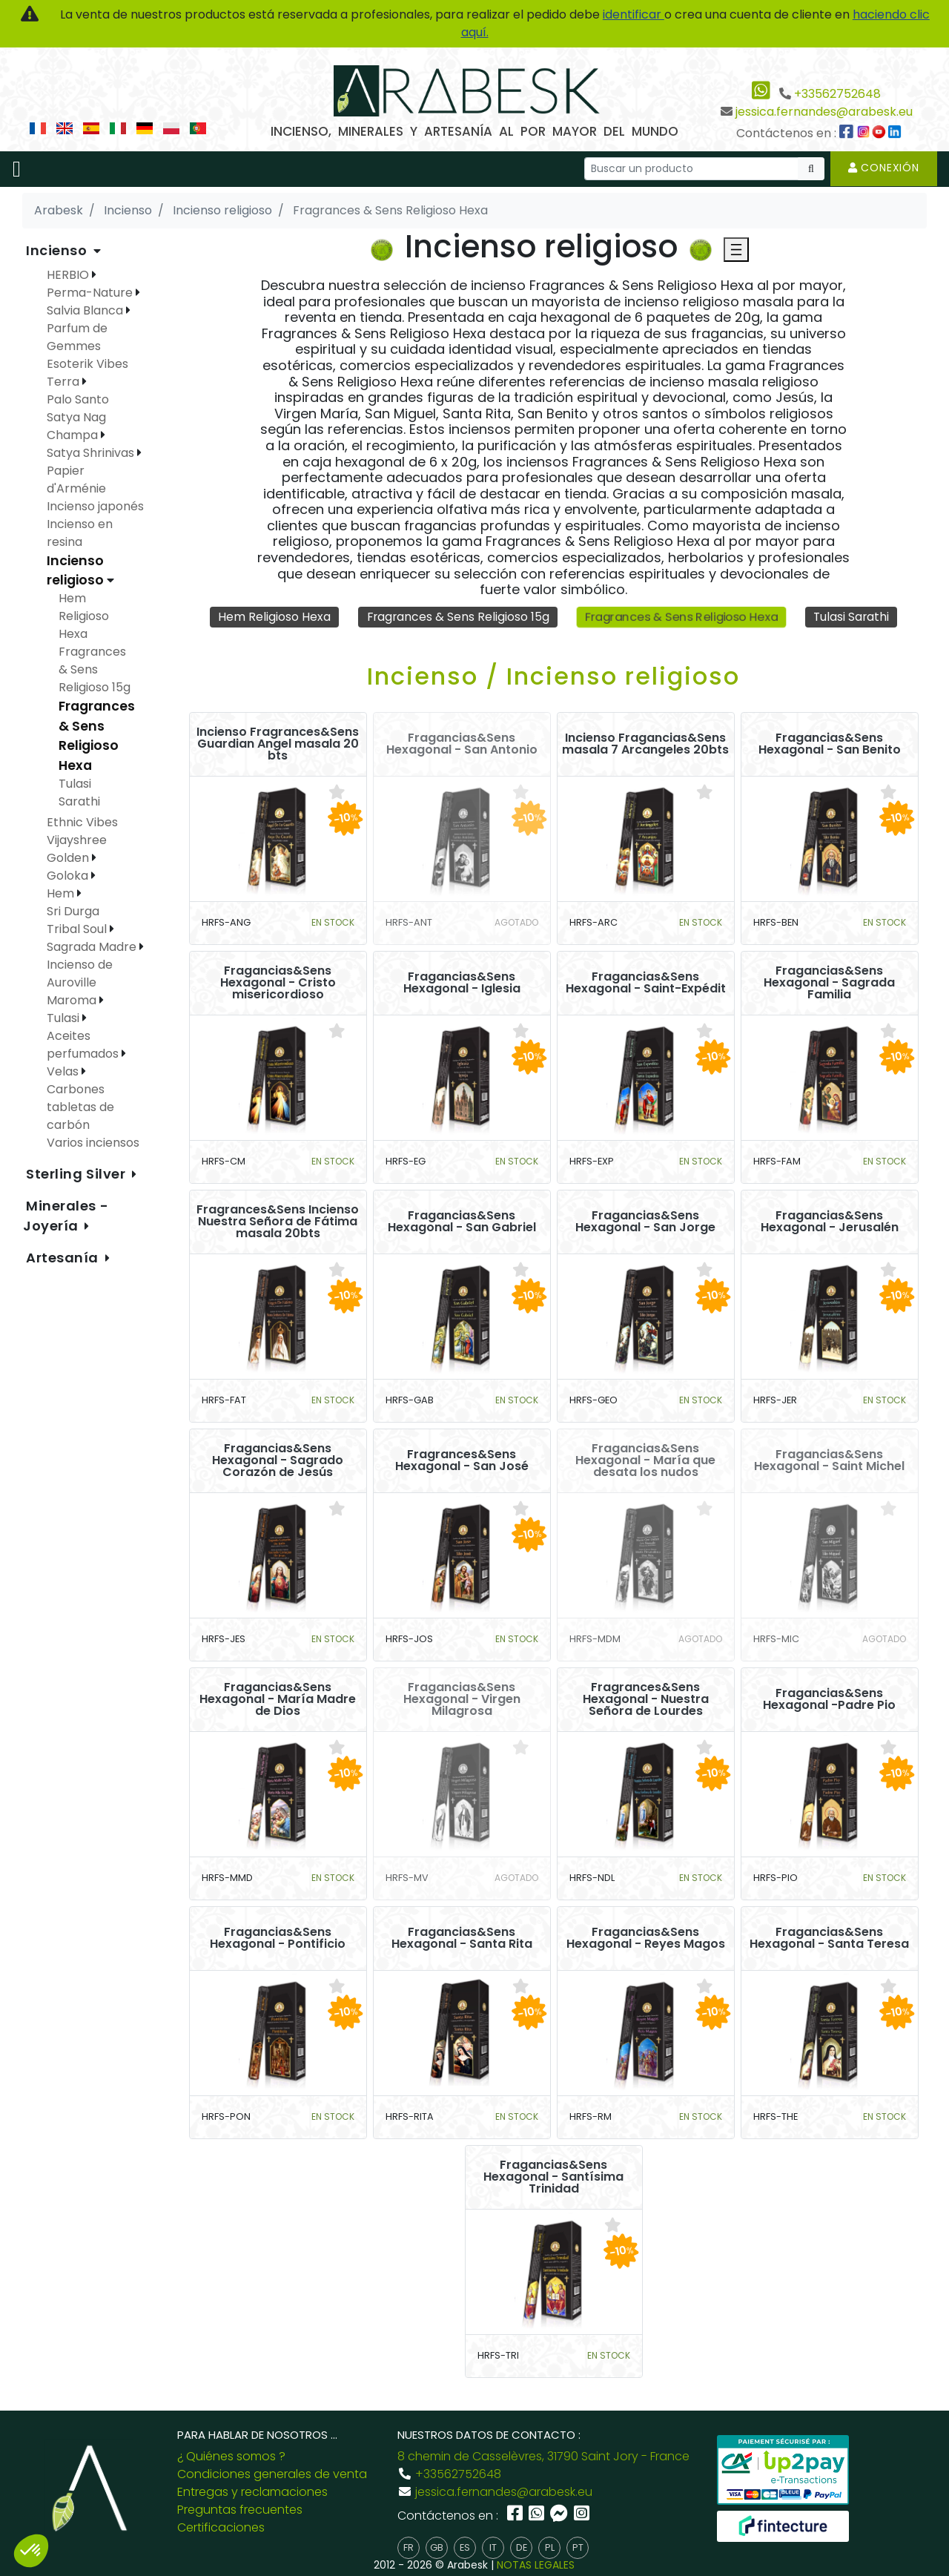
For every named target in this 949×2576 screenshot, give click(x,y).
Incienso (58, 250)
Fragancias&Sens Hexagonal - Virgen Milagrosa (461, 1700)
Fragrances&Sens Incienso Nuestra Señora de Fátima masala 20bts (277, 1222)
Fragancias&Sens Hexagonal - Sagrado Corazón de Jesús (277, 1461)
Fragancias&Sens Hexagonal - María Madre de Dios (277, 1700)
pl (550, 2548)
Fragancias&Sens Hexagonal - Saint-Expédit (646, 983)
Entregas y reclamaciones (252, 2491)
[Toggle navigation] (17, 169)
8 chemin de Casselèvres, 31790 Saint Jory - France (543, 2456)
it (493, 2548)
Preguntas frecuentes (239, 2509)
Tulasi (64, 1018)
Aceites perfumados (84, 1044)
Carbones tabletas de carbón (80, 1107)
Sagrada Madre (93, 946)
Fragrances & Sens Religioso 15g (455, 616)
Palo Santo (78, 399)
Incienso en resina (80, 532)
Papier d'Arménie (76, 479)
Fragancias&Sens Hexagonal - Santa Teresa (829, 1939)
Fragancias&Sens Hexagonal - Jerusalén (830, 1222)
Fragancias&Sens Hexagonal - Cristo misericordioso (278, 983)
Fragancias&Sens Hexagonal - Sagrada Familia (829, 983)
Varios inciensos (93, 1142)
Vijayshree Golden (77, 848)
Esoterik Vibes (87, 363)
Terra (64, 381)
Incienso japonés (95, 506)
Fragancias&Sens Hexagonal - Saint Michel (829, 1461)
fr (408, 2548)
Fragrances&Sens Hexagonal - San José (462, 1461)
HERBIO (69, 274)
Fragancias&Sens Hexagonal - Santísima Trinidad (553, 2177)
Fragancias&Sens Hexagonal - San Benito (829, 745)
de (521, 2548)
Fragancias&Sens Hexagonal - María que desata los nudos (645, 1461)
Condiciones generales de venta (272, 2474)
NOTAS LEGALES (536, 2564)
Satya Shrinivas (92, 452)
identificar (633, 14)
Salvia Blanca (86, 310)
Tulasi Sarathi (854, 616)
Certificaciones (221, 2527)
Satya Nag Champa (76, 426)
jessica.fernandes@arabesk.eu (824, 111)
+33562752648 (837, 93)
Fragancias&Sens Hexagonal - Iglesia (461, 983)
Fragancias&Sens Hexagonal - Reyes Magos (645, 1939)
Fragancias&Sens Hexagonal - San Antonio (462, 745)
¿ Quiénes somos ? (231, 2456)
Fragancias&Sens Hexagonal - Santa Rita (461, 1939)
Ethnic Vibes (82, 822)
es (465, 2548)
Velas (64, 1071)
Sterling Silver (77, 1174)
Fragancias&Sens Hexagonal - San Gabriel (462, 1222)
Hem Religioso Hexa (271, 616)
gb (436, 2548)
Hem (62, 893)
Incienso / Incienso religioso (553, 677)
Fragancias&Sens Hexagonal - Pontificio (277, 1939)
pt (577, 2548)
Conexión (883, 167)
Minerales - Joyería (65, 1215)
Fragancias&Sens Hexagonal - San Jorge (645, 1222)
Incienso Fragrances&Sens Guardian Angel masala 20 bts (277, 744)
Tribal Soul (78, 929)
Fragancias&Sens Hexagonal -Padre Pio (829, 1700)
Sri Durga (73, 911)
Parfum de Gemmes (77, 337)
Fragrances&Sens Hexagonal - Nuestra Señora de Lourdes (646, 1700)
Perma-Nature (91, 292)
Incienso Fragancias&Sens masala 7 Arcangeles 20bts (645, 745)
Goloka (69, 875)
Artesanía (64, 1257)
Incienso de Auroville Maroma (80, 982)
